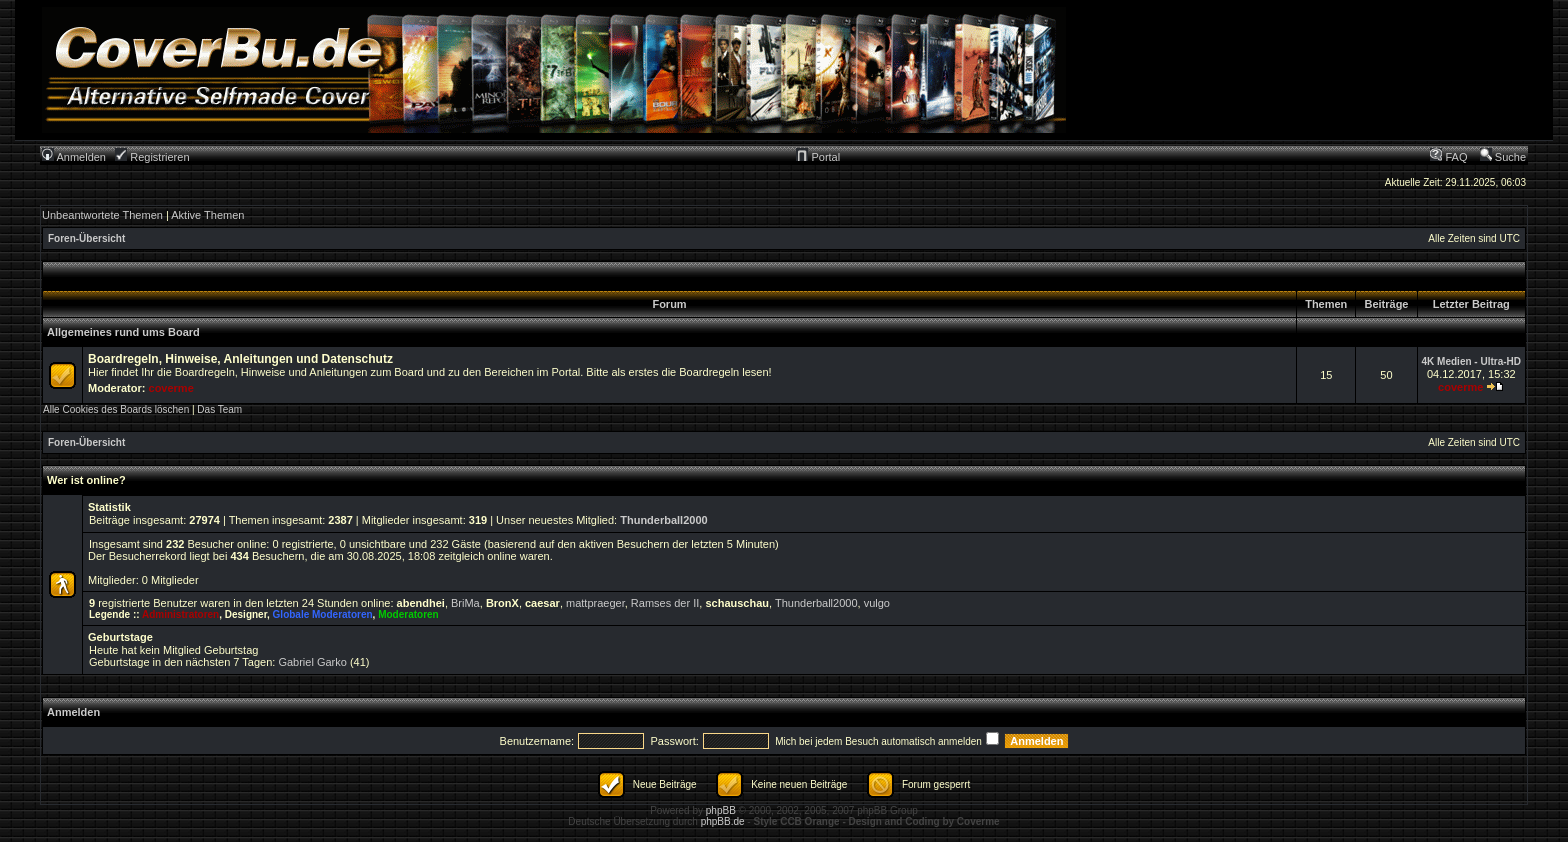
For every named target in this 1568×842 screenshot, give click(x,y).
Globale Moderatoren (323, 614)
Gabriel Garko (312, 662)
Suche (1503, 157)
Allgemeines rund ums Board (123, 332)
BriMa (465, 603)
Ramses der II (665, 603)
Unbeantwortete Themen (102, 215)
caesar (542, 603)
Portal (818, 157)
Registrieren (152, 157)
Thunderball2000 (663, 520)
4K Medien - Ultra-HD (1471, 361)
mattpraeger (595, 603)
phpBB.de (723, 821)
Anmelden (74, 157)
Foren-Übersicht (86, 238)
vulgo (877, 603)
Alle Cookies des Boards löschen (116, 409)
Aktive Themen (207, 215)
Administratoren (180, 614)
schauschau (737, 603)
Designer (246, 614)
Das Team (219, 409)
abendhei (421, 603)
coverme (171, 388)
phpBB (721, 810)
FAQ (1448, 157)
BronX (502, 603)
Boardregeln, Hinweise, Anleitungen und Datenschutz (240, 359)
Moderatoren (408, 614)
